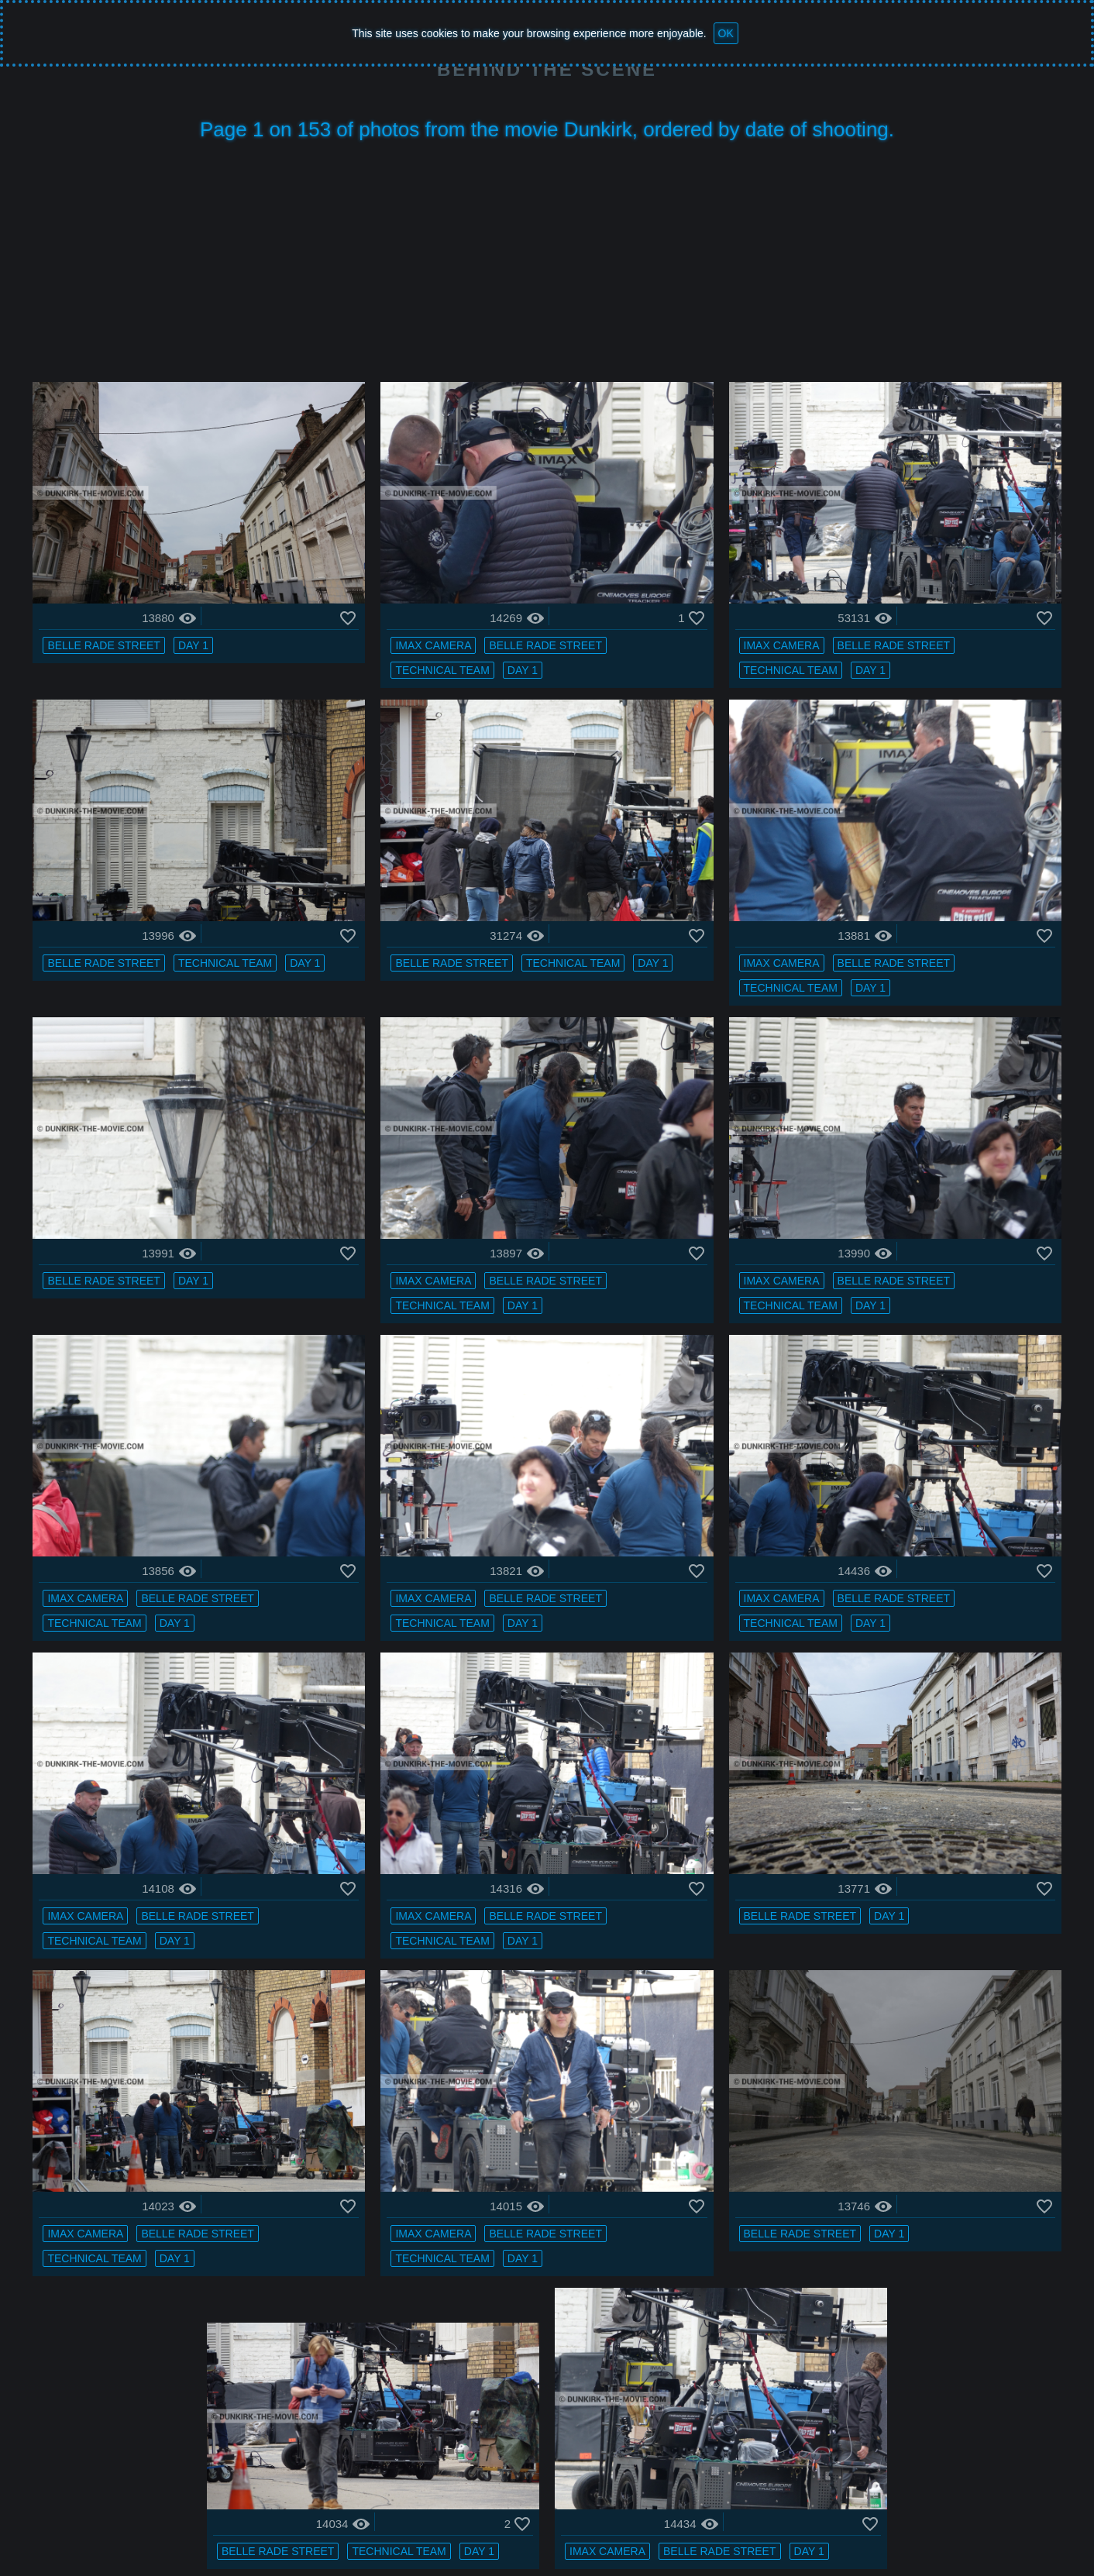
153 (694, 2472)
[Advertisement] (547, 265)
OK (726, 33)
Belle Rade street (148, 625)
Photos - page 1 (330, 2525)
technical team (457, 650)
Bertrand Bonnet (612, 2525)
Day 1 (238, 625)
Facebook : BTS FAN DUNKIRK (830, 2525)
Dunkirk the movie (225, 2525)
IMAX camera (449, 625)
